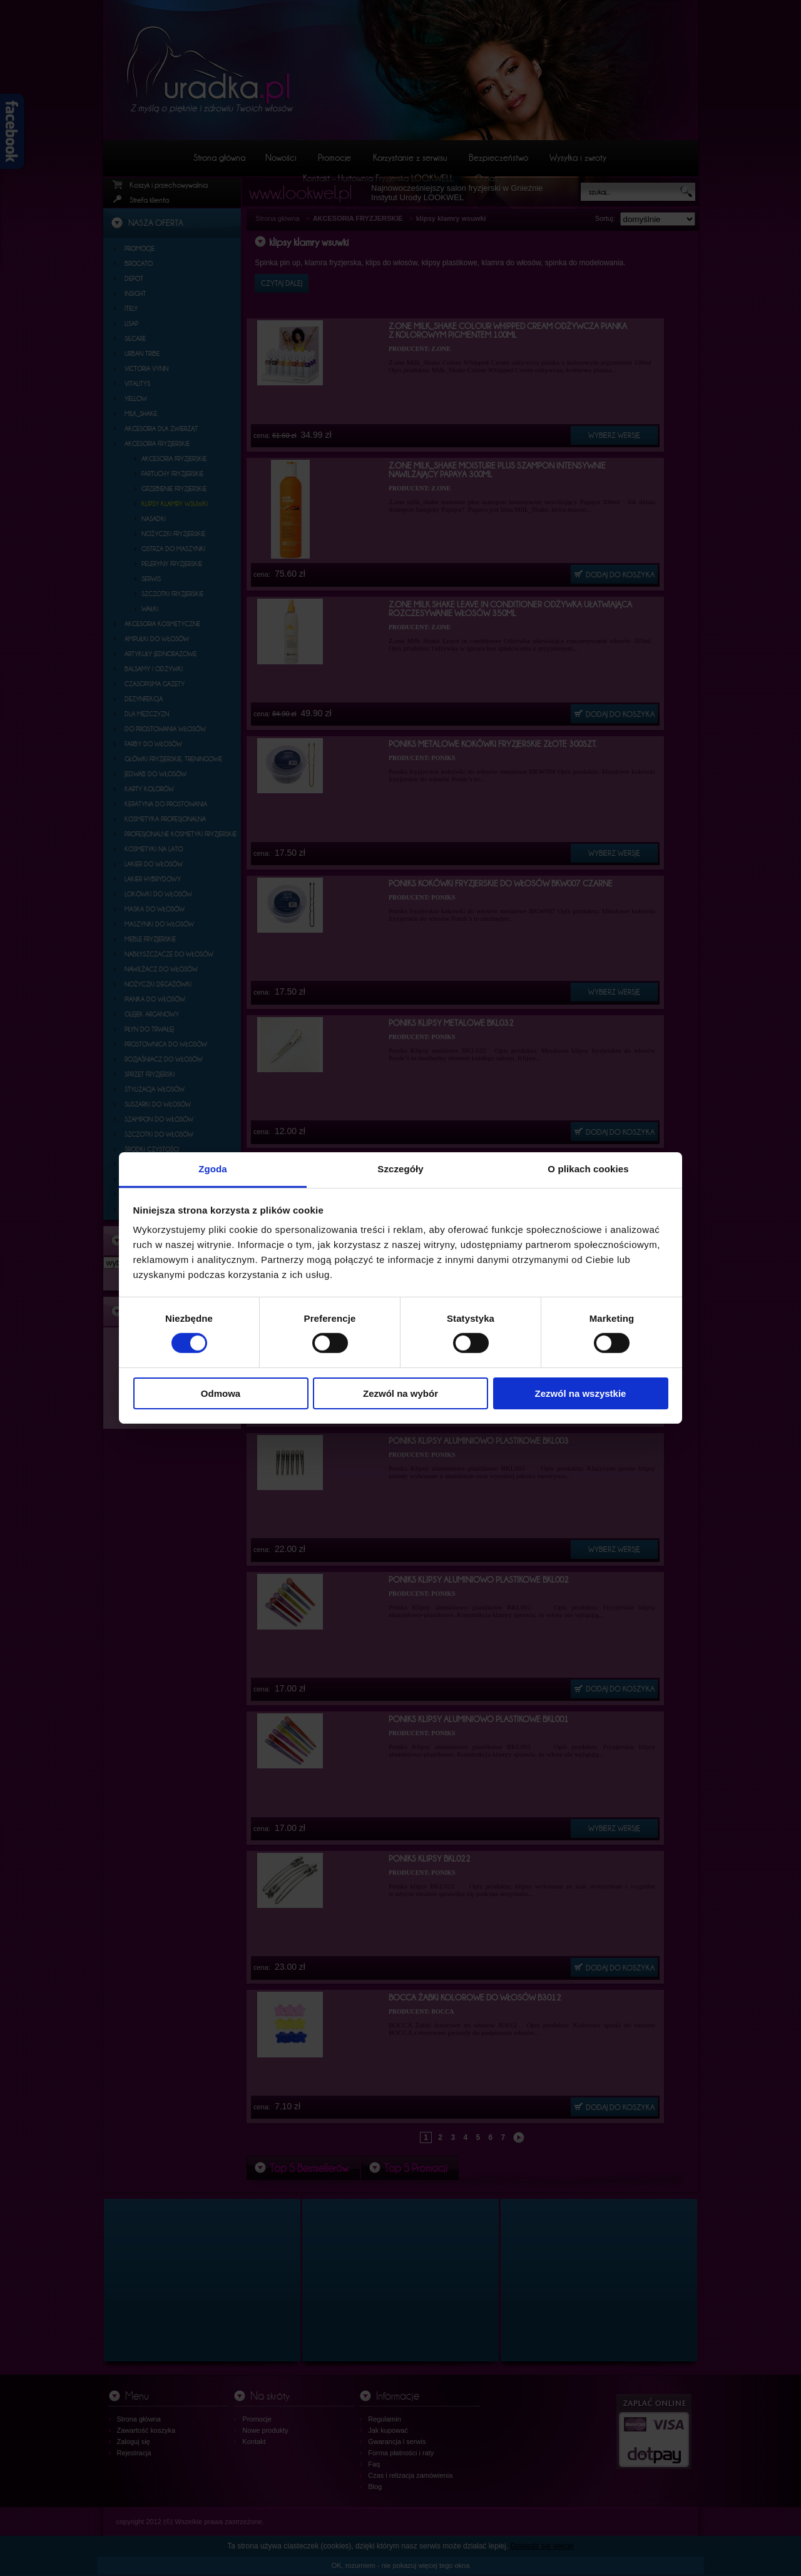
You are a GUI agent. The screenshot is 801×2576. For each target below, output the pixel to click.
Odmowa (220, 1393)
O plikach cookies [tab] (588, 1169)
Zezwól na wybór (400, 1393)
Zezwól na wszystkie (580, 1393)
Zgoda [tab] (212, 1169)
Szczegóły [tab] (400, 1169)
